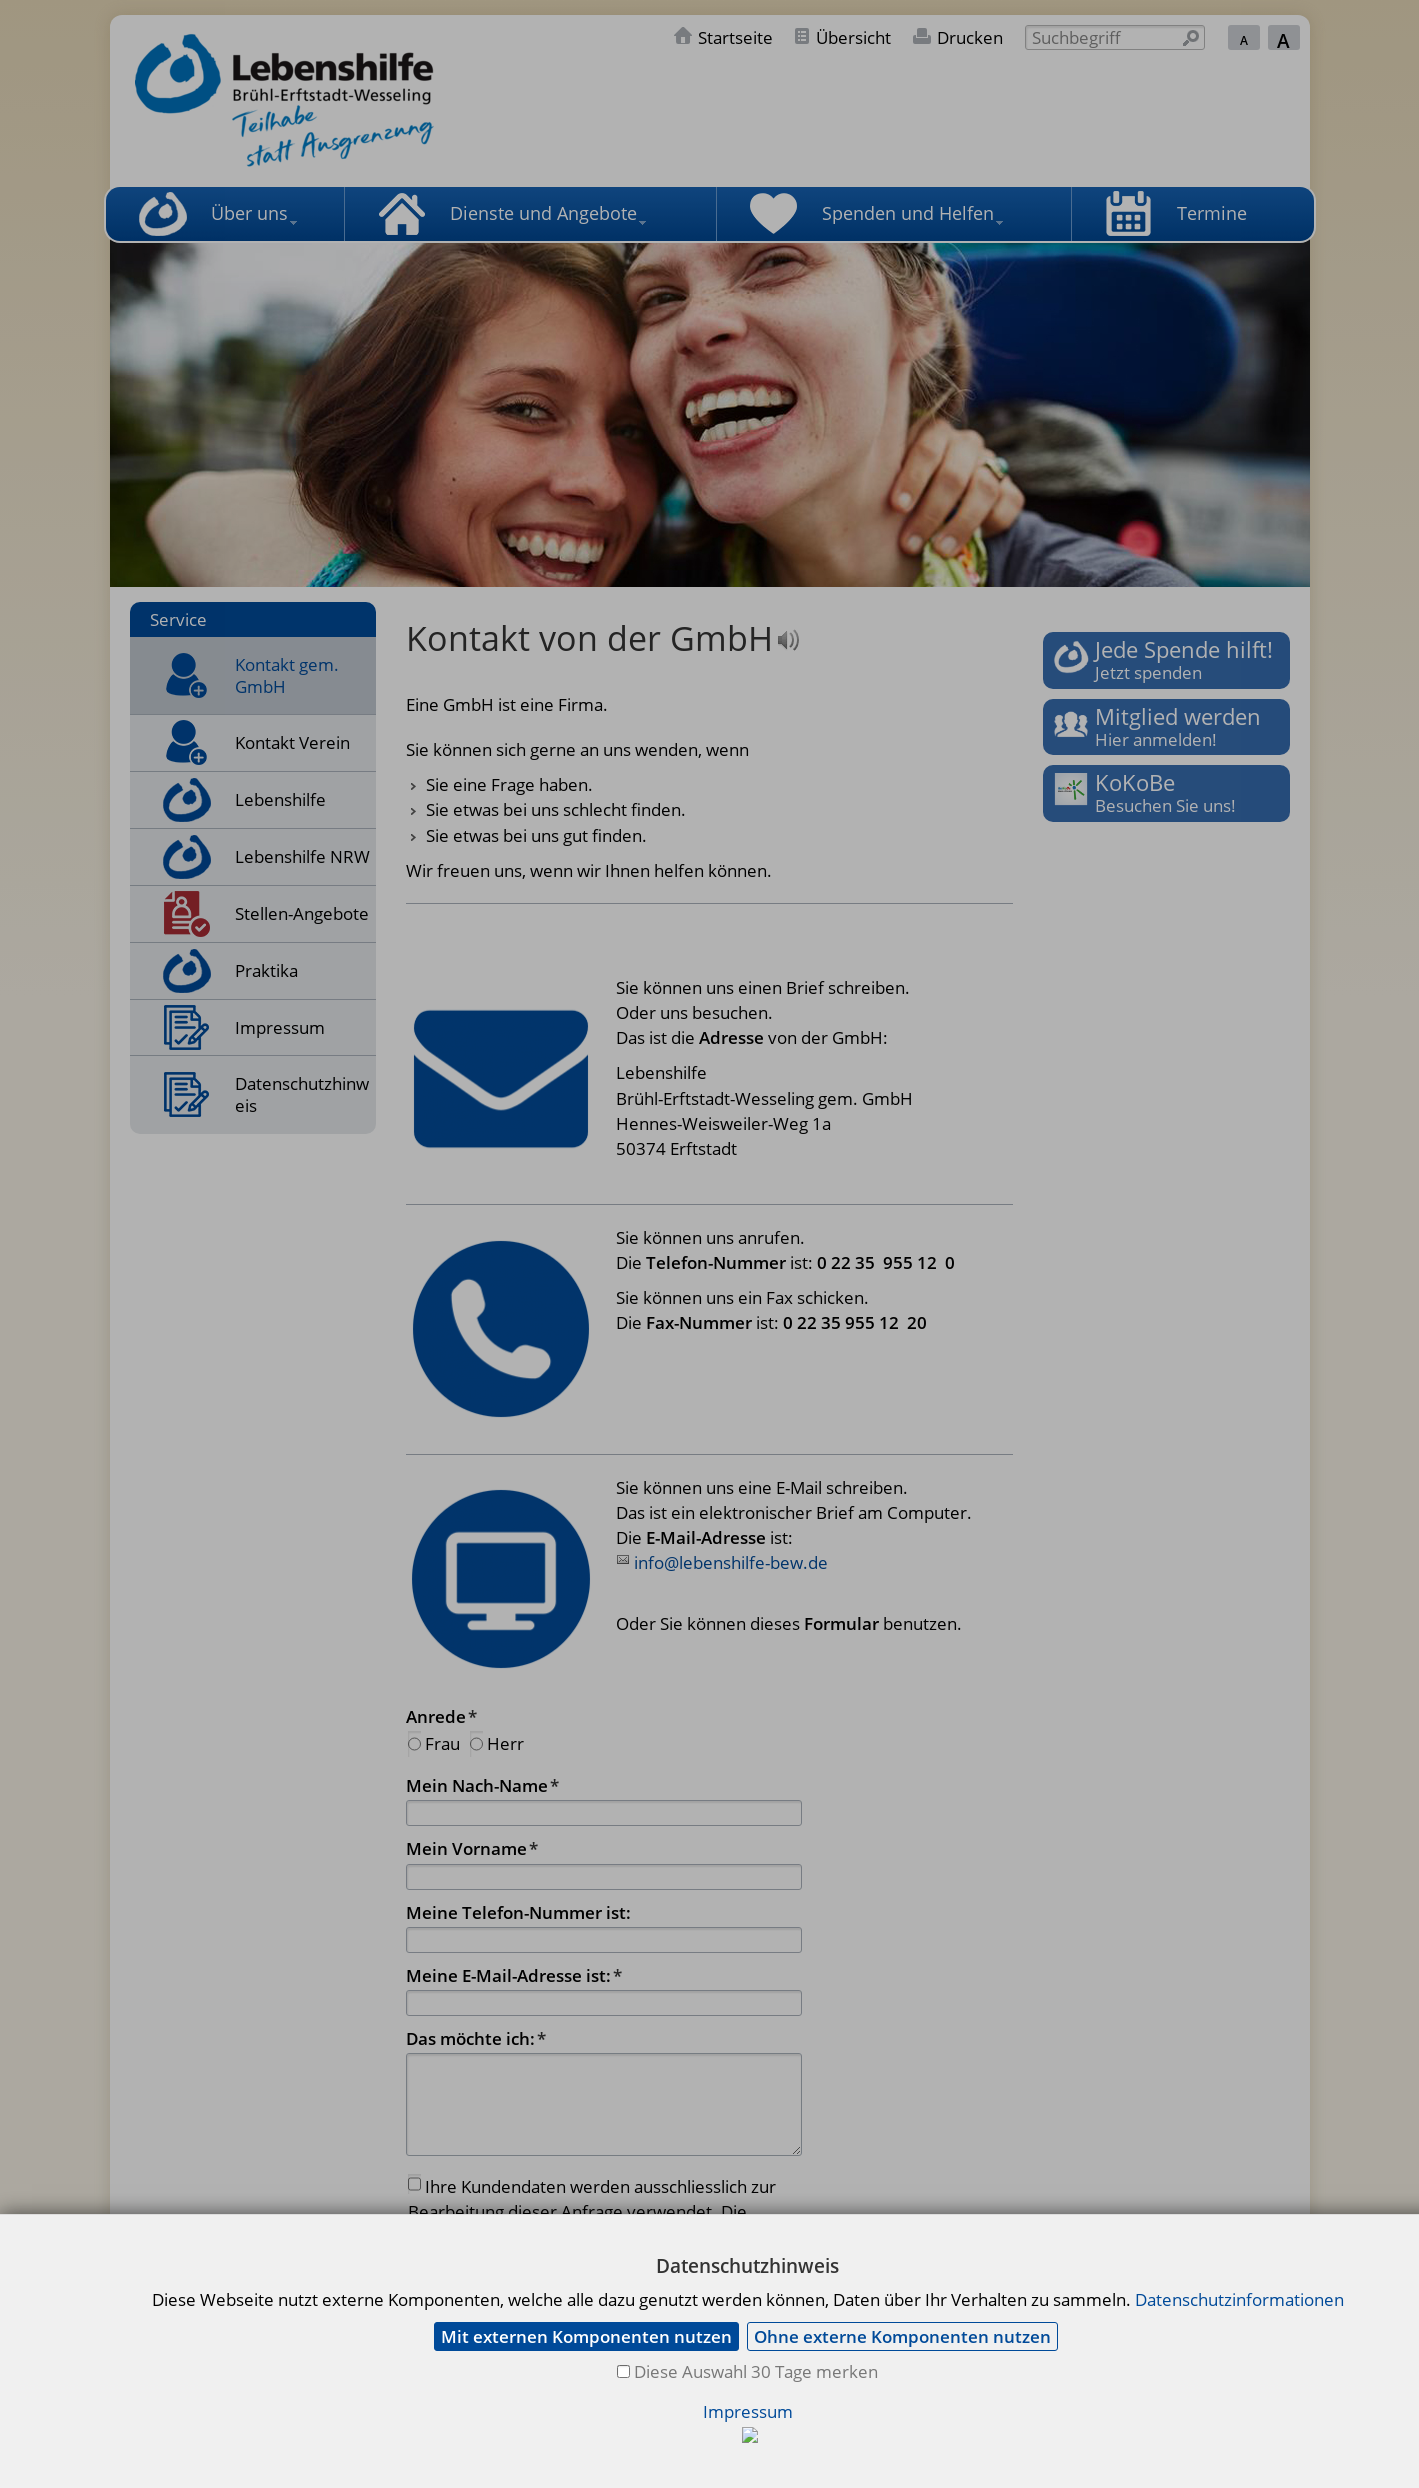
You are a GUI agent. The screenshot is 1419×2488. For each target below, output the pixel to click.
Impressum (280, 1027)
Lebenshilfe (280, 799)
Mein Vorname (472, 1848)
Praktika (266, 970)
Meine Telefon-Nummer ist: (518, 1912)
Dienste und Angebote (543, 213)
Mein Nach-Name (482, 1785)
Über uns (249, 213)
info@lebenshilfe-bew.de (731, 1562)
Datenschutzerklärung (691, 2237)
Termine (1212, 213)
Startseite (735, 37)
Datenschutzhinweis (302, 1094)
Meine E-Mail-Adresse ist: (514, 1975)
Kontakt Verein (292, 742)
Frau (442, 1743)
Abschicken (744, 2335)
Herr (505, 1743)
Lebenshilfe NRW (302, 856)
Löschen (634, 2335)
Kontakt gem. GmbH (287, 675)
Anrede (441, 1716)
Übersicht (853, 37)
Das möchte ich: (476, 2038)
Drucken (970, 37)
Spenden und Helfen (908, 213)
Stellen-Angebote (302, 913)
